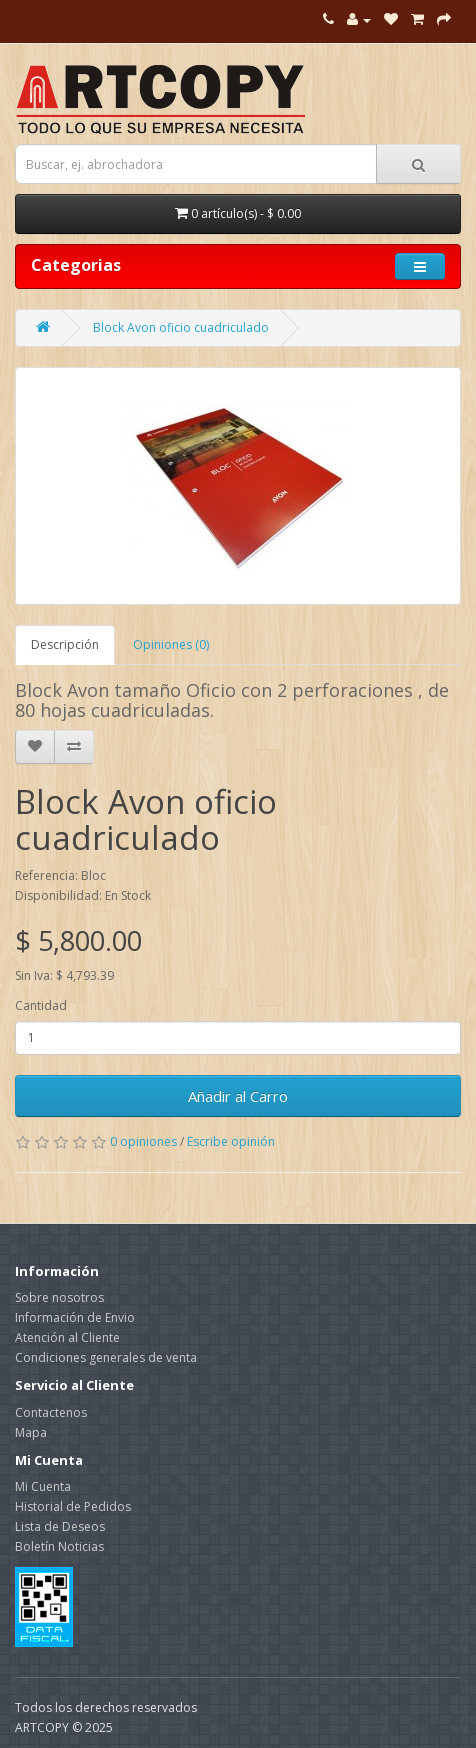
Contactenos (51, 1412)
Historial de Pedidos (73, 1506)
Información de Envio (75, 1317)
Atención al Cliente (67, 1337)
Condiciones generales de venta (106, 1357)
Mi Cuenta (43, 1486)
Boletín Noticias (59, 1546)
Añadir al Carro (238, 1096)
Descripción (65, 644)
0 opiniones (143, 1141)
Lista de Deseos (60, 1526)
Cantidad (41, 1005)
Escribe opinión (231, 1141)
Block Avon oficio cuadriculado (181, 327)
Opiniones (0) (171, 644)
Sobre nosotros (59, 1297)
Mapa (31, 1432)
